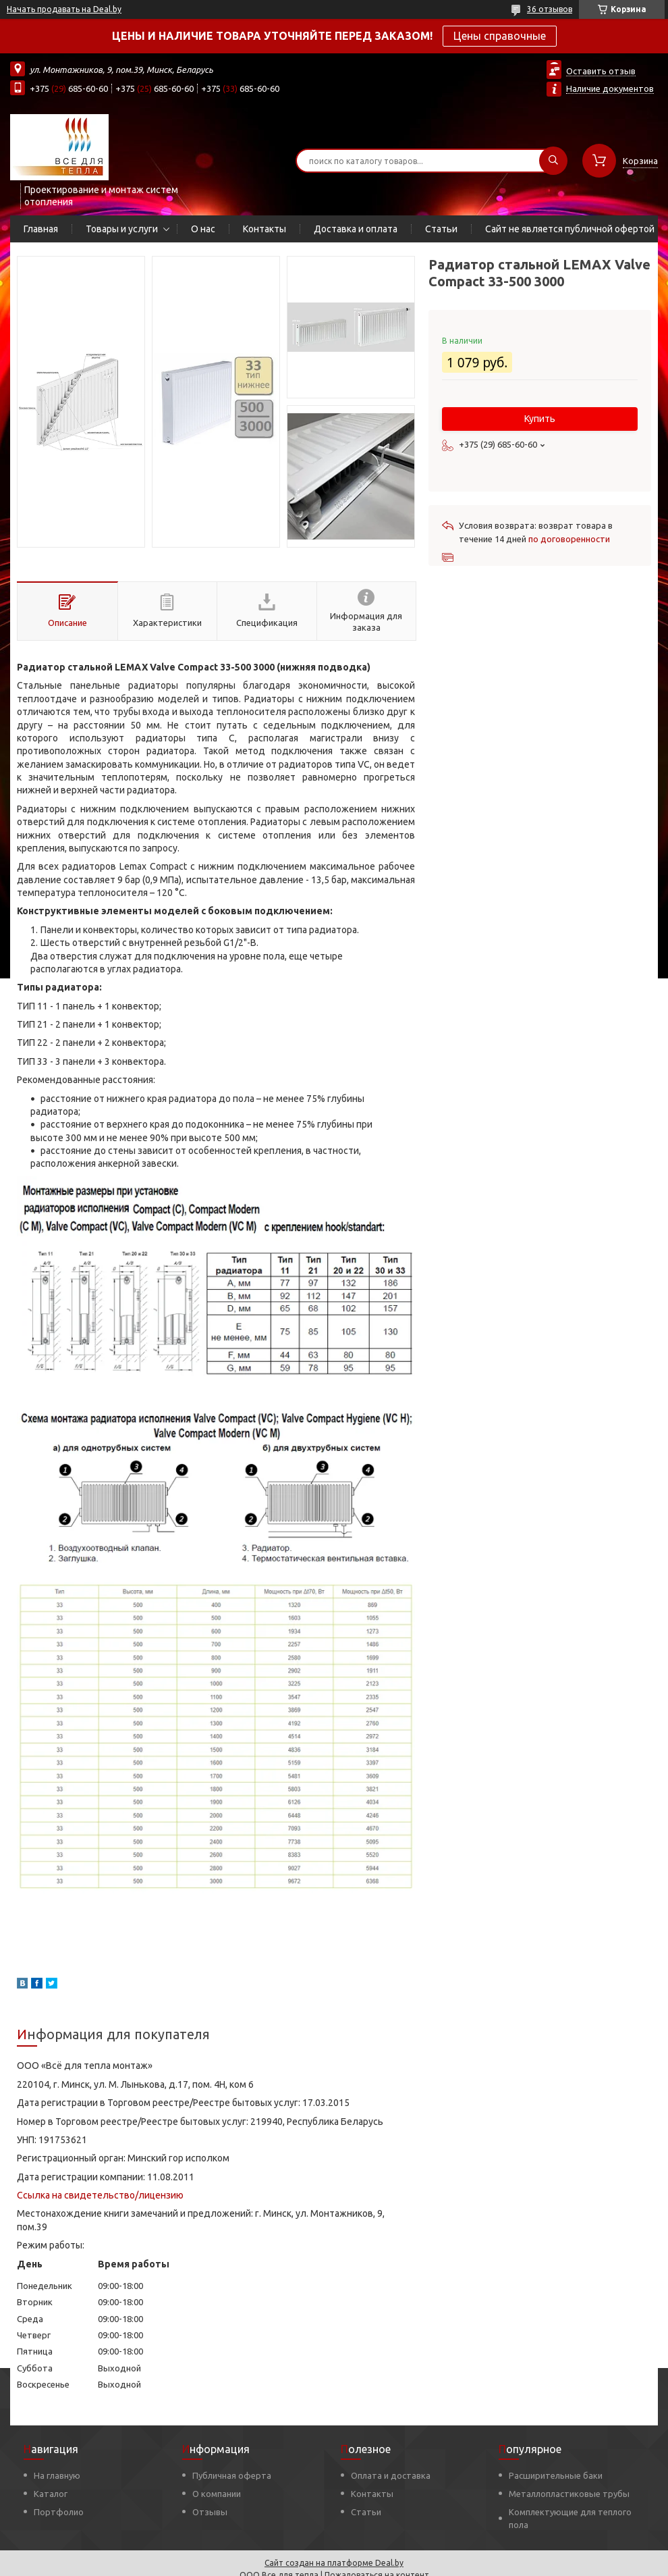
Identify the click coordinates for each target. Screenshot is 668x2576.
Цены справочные (499, 36)
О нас (203, 229)
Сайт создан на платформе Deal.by (334, 2562)
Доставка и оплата (355, 229)
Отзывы (209, 2512)
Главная (41, 229)
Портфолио (59, 2512)
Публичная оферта (231, 2475)
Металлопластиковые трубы (569, 2493)
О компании (216, 2493)
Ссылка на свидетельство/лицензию (100, 2195)
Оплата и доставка (390, 2475)
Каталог (50, 2493)
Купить (539, 418)
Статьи (441, 229)
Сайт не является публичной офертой (570, 229)
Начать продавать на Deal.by (64, 9)
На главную (57, 2475)
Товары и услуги (122, 229)
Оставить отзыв (601, 71)
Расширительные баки (556, 2475)
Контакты (264, 229)
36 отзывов (549, 9)
